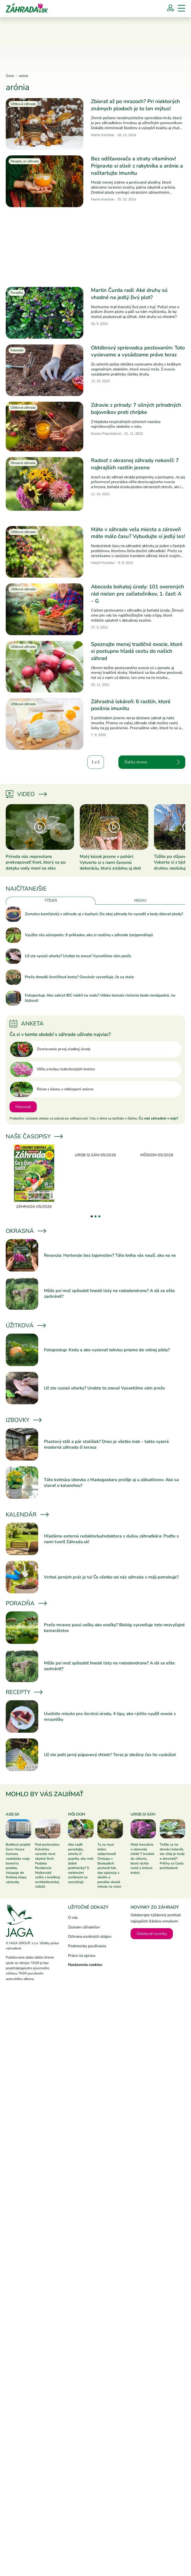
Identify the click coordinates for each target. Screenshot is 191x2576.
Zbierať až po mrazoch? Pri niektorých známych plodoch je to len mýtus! (135, 105)
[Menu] (181, 8)
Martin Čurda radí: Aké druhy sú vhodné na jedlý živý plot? (129, 294)
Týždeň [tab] (50, 900)
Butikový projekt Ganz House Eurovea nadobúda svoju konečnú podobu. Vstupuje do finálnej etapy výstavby (18, 1863)
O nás (73, 1917)
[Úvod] (27, 7)
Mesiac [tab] (140, 900)
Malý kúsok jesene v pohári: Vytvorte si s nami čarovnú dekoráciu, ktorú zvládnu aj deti (110, 862)
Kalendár (27, 1514)
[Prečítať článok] (44, 124)
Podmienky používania (87, 1946)
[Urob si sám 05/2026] (95, 1151)
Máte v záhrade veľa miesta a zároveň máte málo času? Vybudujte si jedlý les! (138, 533)
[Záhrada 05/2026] (34, 1177)
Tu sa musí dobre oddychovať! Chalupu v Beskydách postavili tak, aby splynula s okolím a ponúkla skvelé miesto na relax (109, 1865)
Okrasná (25, 1231)
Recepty (24, 1692)
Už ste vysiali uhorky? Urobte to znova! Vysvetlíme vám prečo (78, 956)
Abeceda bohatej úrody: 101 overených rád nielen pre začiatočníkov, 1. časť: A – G (137, 593)
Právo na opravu (82, 1955)
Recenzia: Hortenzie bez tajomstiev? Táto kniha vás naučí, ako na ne (110, 1255)
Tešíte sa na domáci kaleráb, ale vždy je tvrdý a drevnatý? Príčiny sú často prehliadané (172, 1856)
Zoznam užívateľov (84, 1927)
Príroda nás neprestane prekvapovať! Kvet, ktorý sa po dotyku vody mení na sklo (36, 862)
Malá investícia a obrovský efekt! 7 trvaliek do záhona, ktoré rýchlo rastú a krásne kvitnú (142, 1858)
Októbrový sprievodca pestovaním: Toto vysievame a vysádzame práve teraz (138, 351)
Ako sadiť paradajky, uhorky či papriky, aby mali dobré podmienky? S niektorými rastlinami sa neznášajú (80, 1863)
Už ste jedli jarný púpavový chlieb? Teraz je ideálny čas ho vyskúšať (110, 1755)
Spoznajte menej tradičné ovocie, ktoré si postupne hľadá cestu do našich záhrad (136, 651)
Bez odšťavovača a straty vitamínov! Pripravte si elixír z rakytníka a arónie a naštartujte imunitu (137, 165)
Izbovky (23, 1420)
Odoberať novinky (152, 1933)
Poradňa (26, 1603)
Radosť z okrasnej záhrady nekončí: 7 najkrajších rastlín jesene (135, 464)
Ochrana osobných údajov (89, 1936)
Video (26, 794)
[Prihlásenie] (170, 8)
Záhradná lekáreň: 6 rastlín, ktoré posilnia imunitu (130, 705)
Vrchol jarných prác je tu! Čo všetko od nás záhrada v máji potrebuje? (111, 1577)
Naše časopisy (34, 1136)
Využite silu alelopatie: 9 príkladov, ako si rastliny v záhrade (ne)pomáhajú (89, 935)
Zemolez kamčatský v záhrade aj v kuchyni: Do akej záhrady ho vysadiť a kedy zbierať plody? (104, 914)
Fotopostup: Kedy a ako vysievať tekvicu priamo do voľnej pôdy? (107, 1350)
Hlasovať (23, 1106)
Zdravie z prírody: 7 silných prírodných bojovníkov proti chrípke (136, 408)
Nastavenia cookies (85, 1964)
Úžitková (25, 1325)
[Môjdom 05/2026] (157, 1151)
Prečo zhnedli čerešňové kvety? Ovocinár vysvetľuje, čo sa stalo (79, 977)
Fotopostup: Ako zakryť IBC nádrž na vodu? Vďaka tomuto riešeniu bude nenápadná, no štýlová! (100, 998)
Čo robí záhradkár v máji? (158, 1118)
